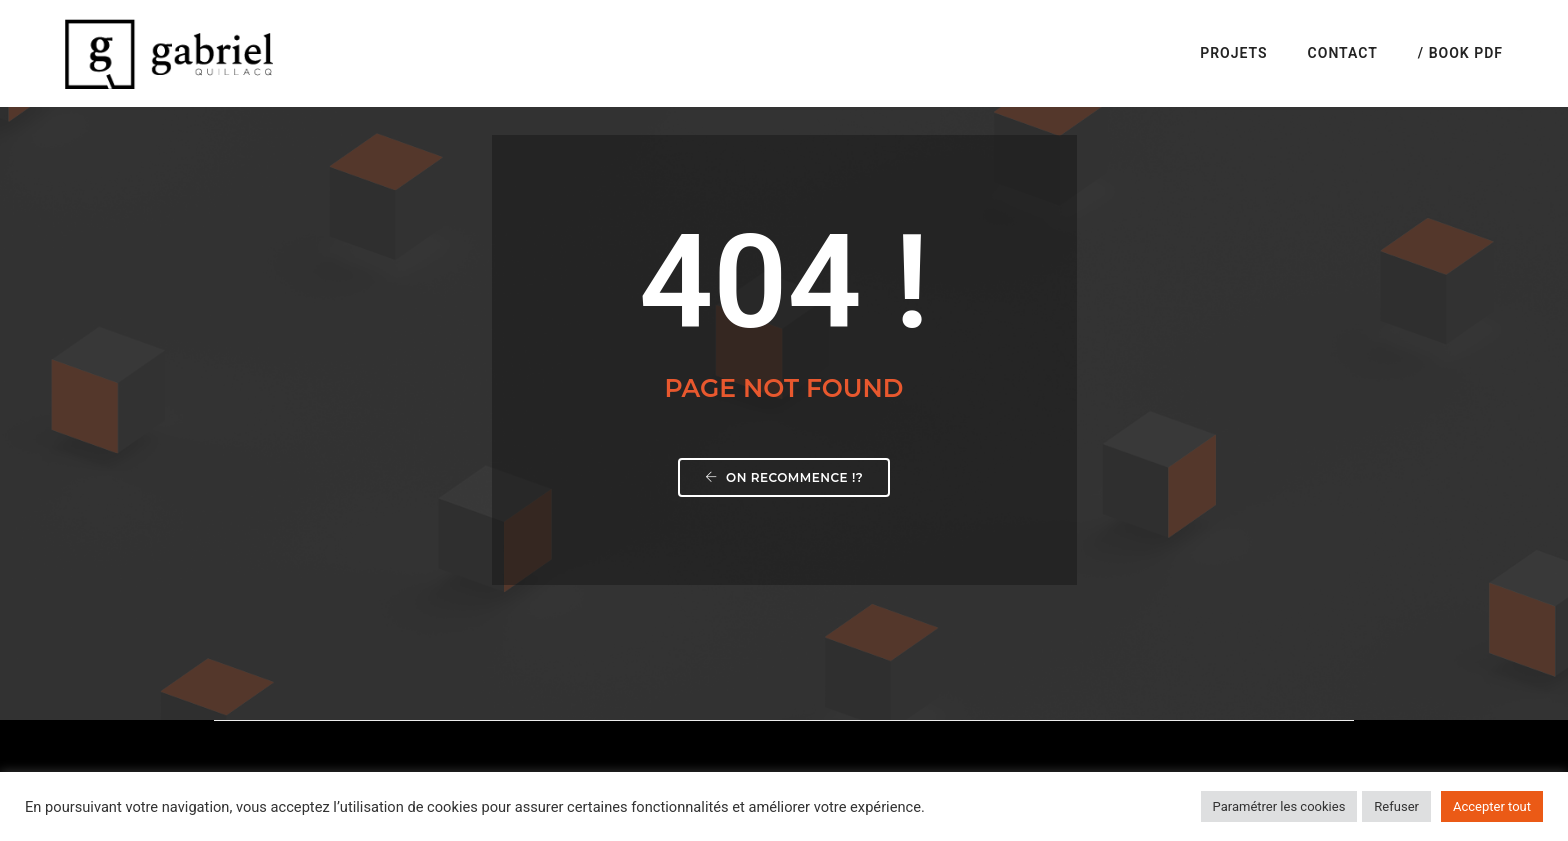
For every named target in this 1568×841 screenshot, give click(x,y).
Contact (1343, 53)
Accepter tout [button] (1492, 806)
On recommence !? (784, 477)
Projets (1233, 53)
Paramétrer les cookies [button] (1279, 806)
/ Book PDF (1460, 53)
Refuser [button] (1396, 806)
